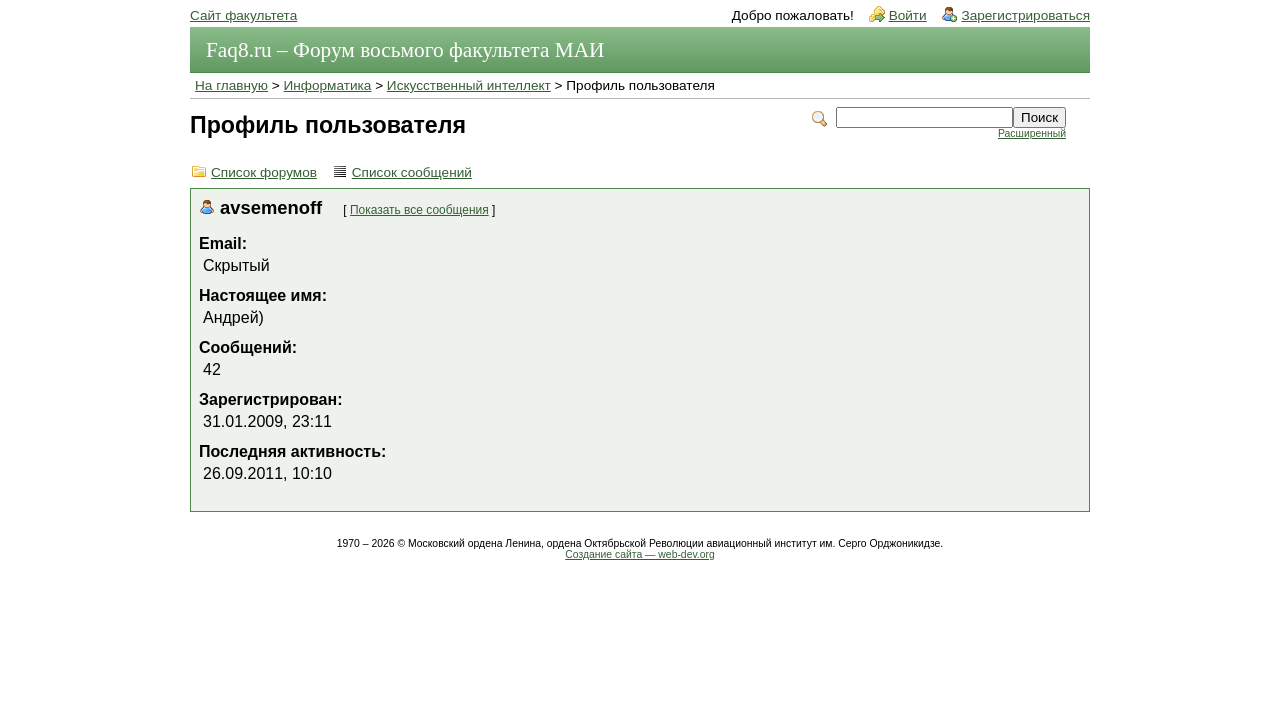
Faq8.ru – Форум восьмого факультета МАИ (405, 50)
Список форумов (264, 172)
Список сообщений (412, 172)
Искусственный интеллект (469, 85)
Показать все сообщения (419, 210)
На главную (231, 85)
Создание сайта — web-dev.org (640, 554)
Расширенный (1032, 133)
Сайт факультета (243, 15)
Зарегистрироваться (1025, 15)
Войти (908, 15)
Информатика (328, 85)
